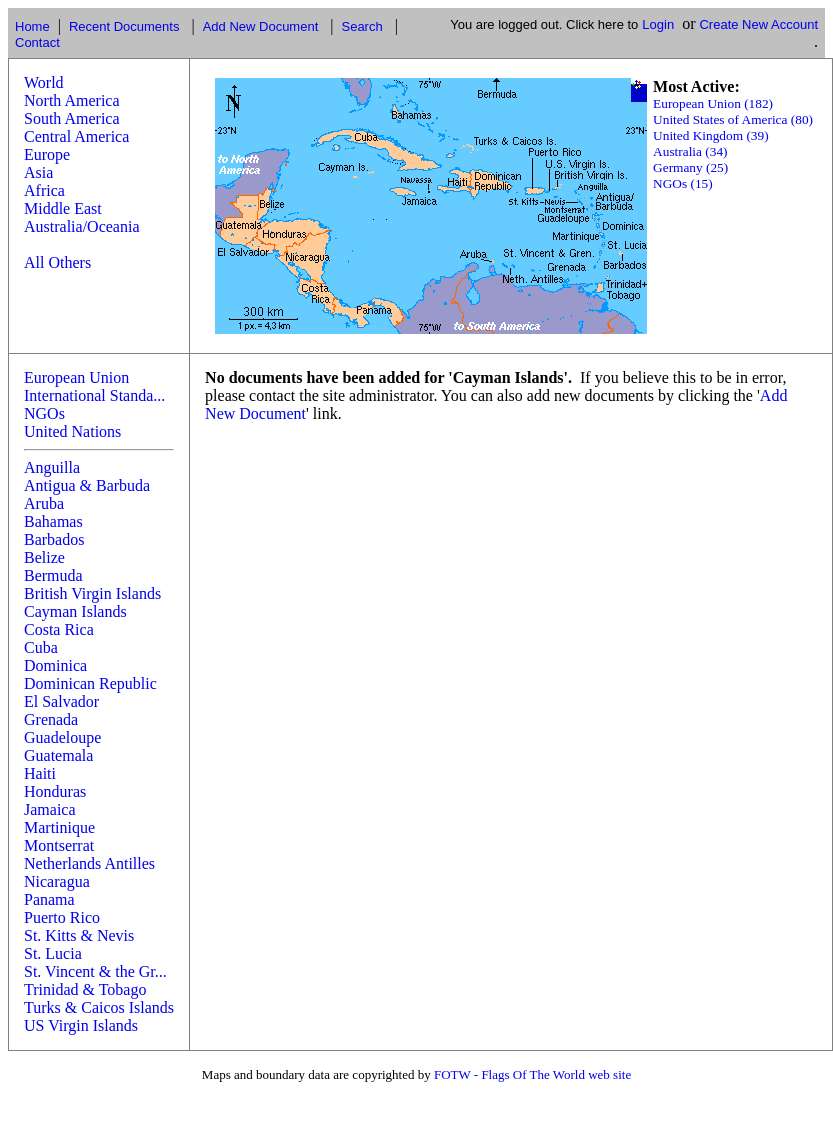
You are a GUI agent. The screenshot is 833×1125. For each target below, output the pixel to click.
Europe (47, 154)
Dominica (55, 665)
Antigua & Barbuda (87, 485)
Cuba (41, 647)
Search (361, 26)
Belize (44, 557)
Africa (44, 190)
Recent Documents (124, 26)
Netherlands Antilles (89, 863)
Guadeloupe (62, 737)
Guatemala (58, 755)
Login (658, 24)
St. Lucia (53, 953)
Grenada (51, 719)
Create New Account (758, 24)
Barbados (54, 539)
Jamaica (50, 809)
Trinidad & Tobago (85, 989)
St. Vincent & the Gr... (95, 971)
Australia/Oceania (82, 226)
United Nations (72, 431)
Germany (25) (690, 167)
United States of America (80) (733, 119)
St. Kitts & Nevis (79, 935)
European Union (76, 377)
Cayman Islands (75, 611)
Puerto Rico (62, 917)
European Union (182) (713, 103)
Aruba (44, 503)
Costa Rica (59, 629)
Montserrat (59, 845)
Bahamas (53, 521)
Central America (76, 136)
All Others (57, 262)
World (44, 82)
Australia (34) (690, 151)
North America (72, 100)
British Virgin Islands (92, 593)
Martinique (59, 827)
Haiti (40, 773)
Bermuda (53, 575)
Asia (38, 172)
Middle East (63, 208)
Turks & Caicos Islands (99, 1007)
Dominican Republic (90, 683)
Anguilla (52, 467)
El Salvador (61, 701)
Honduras (55, 791)
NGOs (44, 413)
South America (72, 118)
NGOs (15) (683, 183)
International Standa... (94, 395)
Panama (49, 899)
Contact (37, 42)
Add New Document (261, 26)
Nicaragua (57, 881)
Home (32, 26)
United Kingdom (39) (711, 135)
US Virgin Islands (81, 1025)
